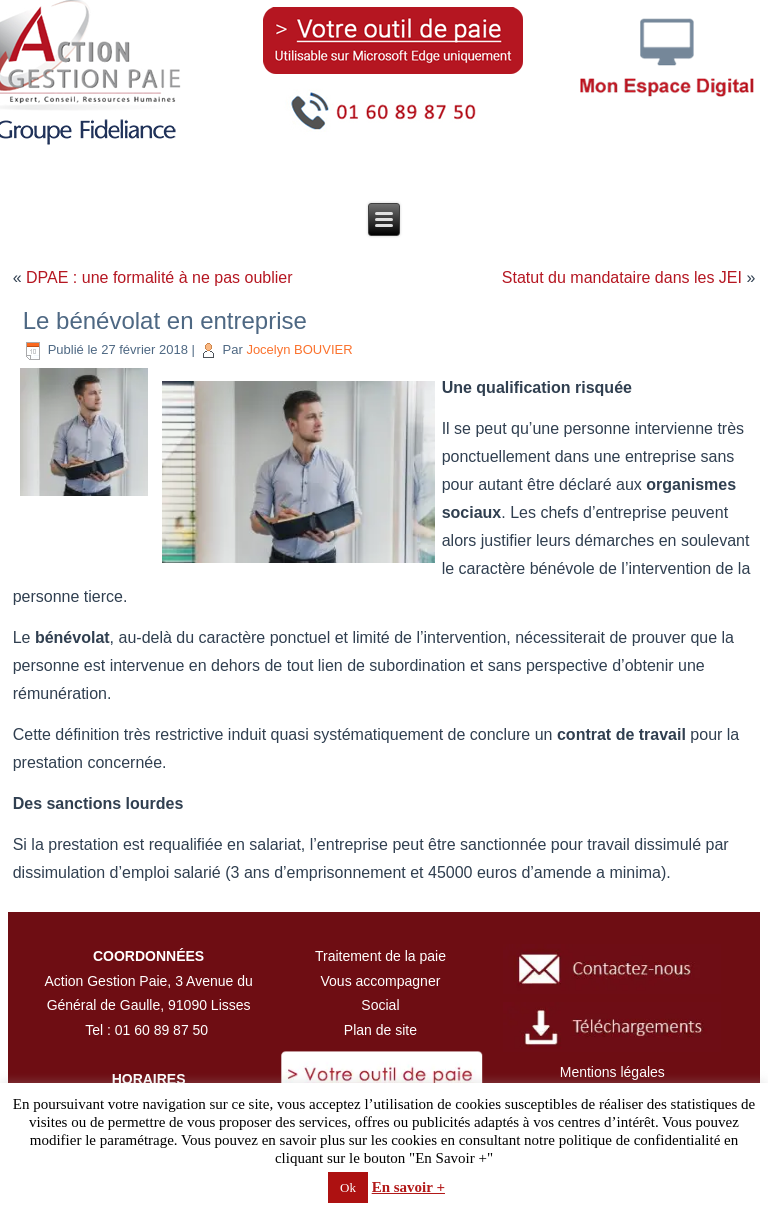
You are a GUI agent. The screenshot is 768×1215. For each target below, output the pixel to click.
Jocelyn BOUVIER (299, 349)
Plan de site (380, 1030)
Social (380, 1005)
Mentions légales (612, 1072)
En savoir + (408, 1187)
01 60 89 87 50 (161, 1030)
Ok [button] (348, 1187)
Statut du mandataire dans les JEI (622, 277)
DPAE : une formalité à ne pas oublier (159, 277)
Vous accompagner (381, 981)
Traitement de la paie (380, 956)
